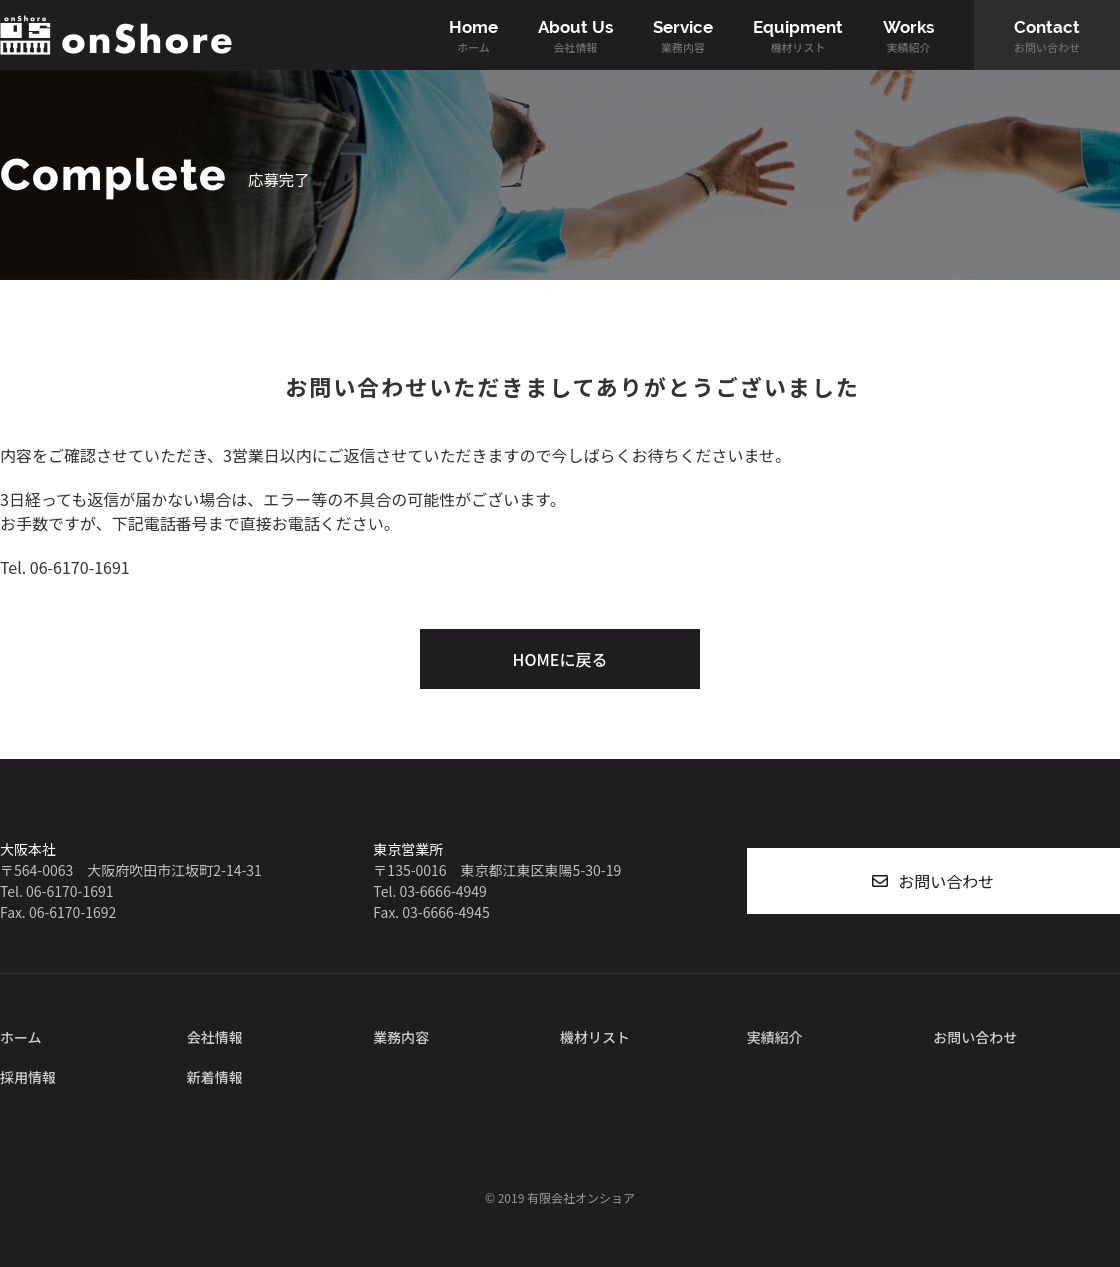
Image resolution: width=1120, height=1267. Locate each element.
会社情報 (215, 1037)
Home (473, 36)
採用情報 (28, 1077)
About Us (575, 36)
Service (683, 36)
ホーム (21, 1037)
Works (908, 36)
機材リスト (595, 1037)
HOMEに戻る (560, 659)
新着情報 (215, 1077)
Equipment (798, 36)
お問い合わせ (946, 881)
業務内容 (401, 1037)
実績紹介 (775, 1037)
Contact (1047, 36)
